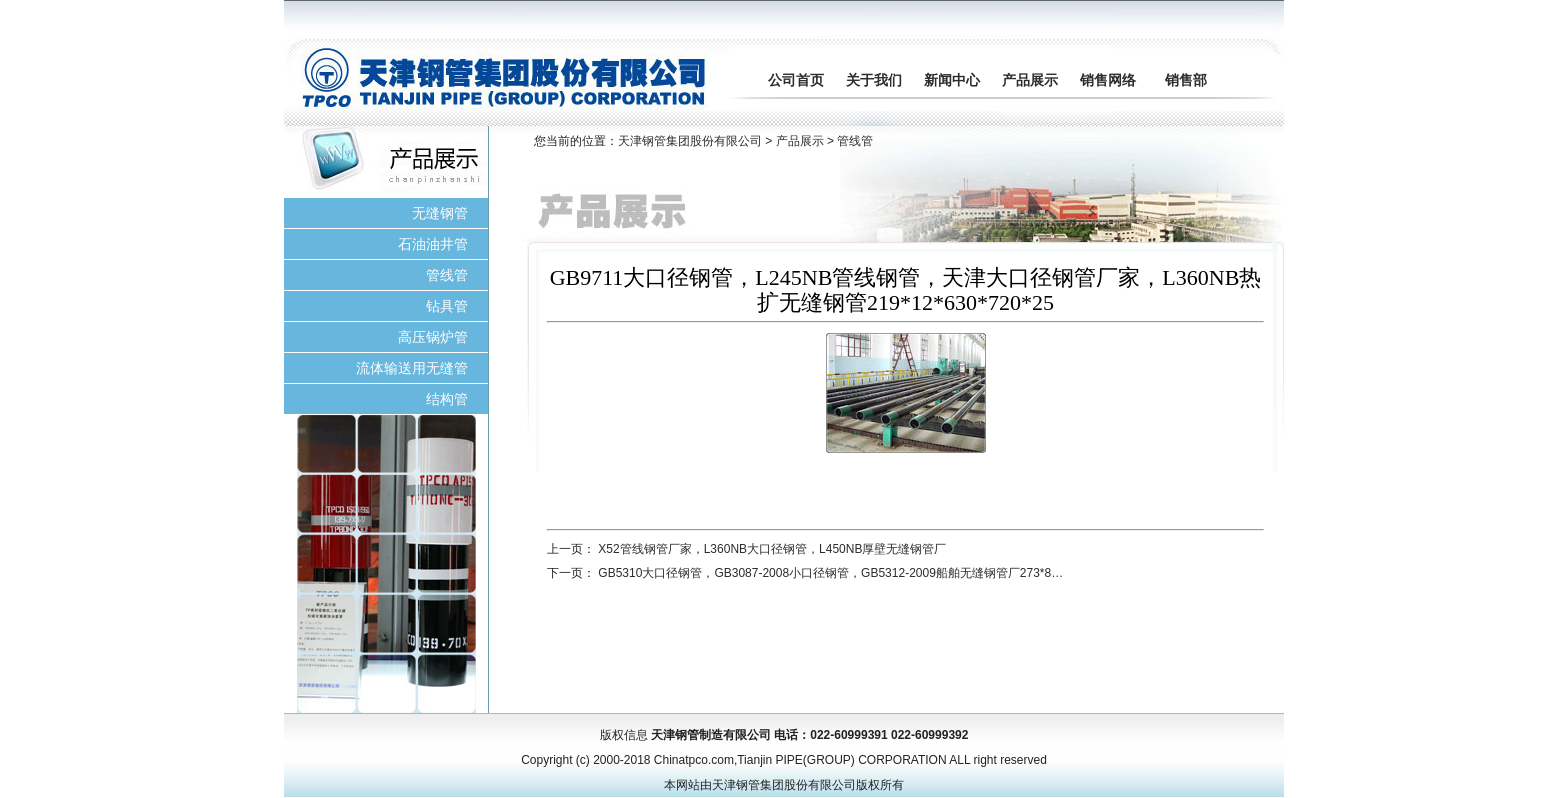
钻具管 (447, 306)
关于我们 (874, 80)
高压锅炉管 (433, 337)
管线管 (447, 275)
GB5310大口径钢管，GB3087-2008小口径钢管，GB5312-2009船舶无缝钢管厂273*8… (830, 573)
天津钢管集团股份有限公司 (690, 141)
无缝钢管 (440, 213)
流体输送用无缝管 (412, 368)
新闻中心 (952, 80)
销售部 (1186, 80)
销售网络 (1108, 80)
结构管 (447, 399)
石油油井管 (433, 244)
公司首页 (796, 80)
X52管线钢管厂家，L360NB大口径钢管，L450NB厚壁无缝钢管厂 (772, 549)
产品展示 (1030, 80)
